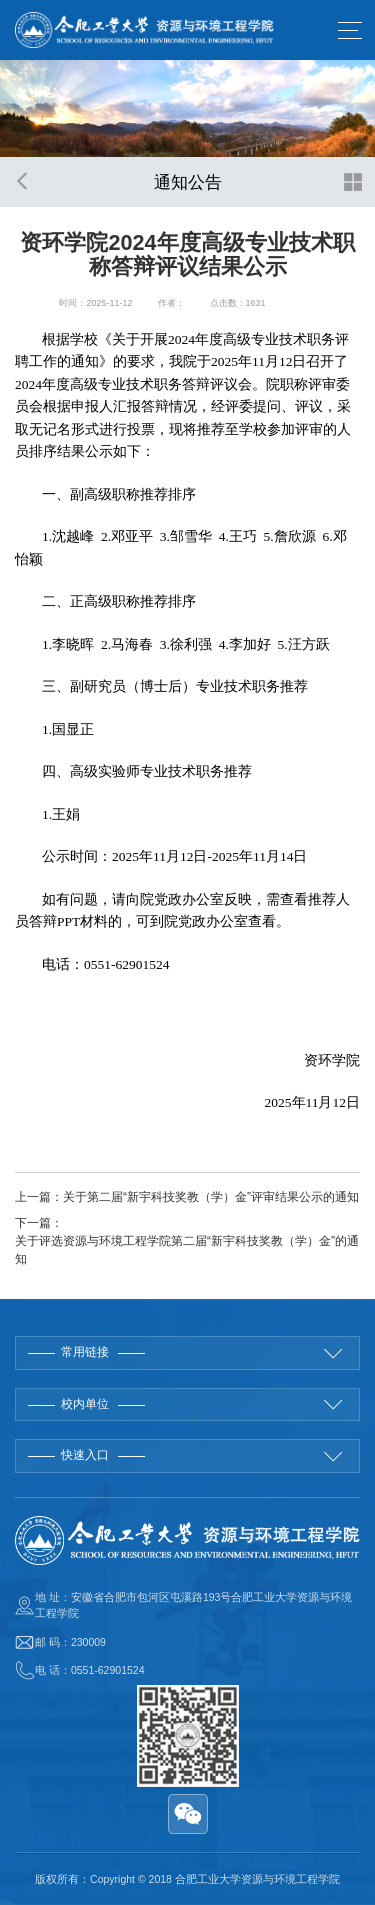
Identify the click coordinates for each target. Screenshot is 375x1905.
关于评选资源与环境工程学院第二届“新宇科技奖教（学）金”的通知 (187, 1250)
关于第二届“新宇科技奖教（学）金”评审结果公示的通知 (211, 1197)
